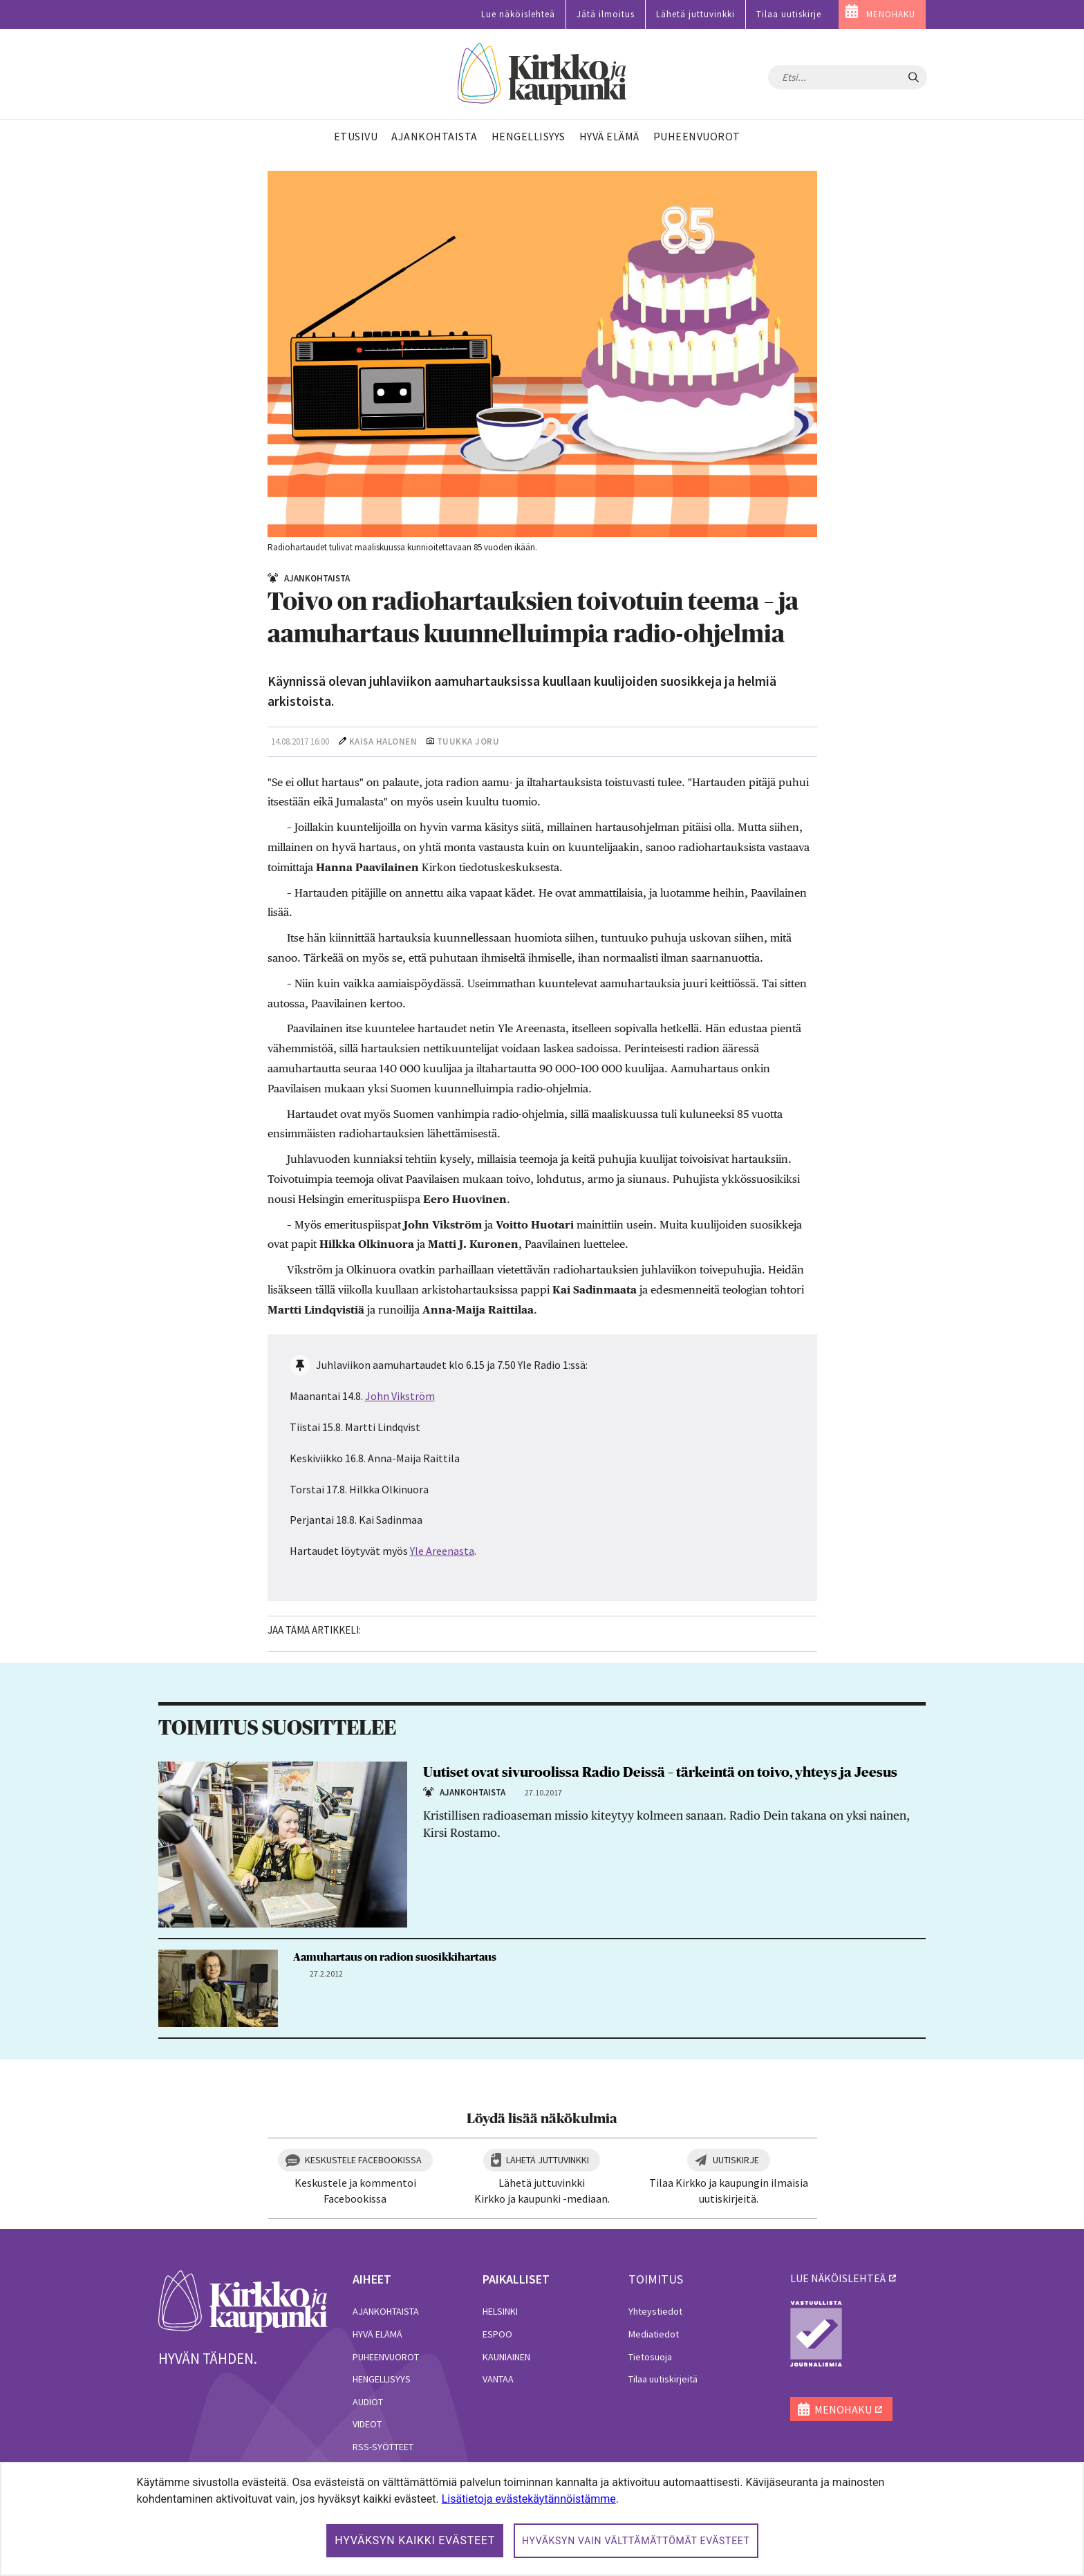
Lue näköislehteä (518, 14)
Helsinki (500, 2311)
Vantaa (498, 2379)
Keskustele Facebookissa (363, 2160)
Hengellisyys (382, 2379)
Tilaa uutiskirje (788, 14)
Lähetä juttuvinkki (695, 14)
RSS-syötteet (383, 2446)
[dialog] (542, 2519)
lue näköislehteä (838, 2278)
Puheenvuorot (386, 2357)
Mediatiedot (653, 2334)
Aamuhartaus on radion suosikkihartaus (394, 1957)
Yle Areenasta (442, 1551)
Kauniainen (506, 2357)
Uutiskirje (736, 2160)
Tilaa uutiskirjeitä (663, 2379)
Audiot (368, 2402)
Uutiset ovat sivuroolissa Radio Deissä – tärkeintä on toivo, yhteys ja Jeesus (660, 1773)
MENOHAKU (890, 14)
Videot (367, 2424)
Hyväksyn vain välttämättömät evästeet (636, 2540)
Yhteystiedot (655, 2311)
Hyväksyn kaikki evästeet (415, 2540)
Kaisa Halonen (383, 741)
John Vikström (400, 1396)
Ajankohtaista (386, 2311)
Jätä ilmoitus (606, 14)
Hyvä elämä (377, 2334)
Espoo (497, 2334)
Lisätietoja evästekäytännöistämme (529, 2498)
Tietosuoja (650, 2357)
